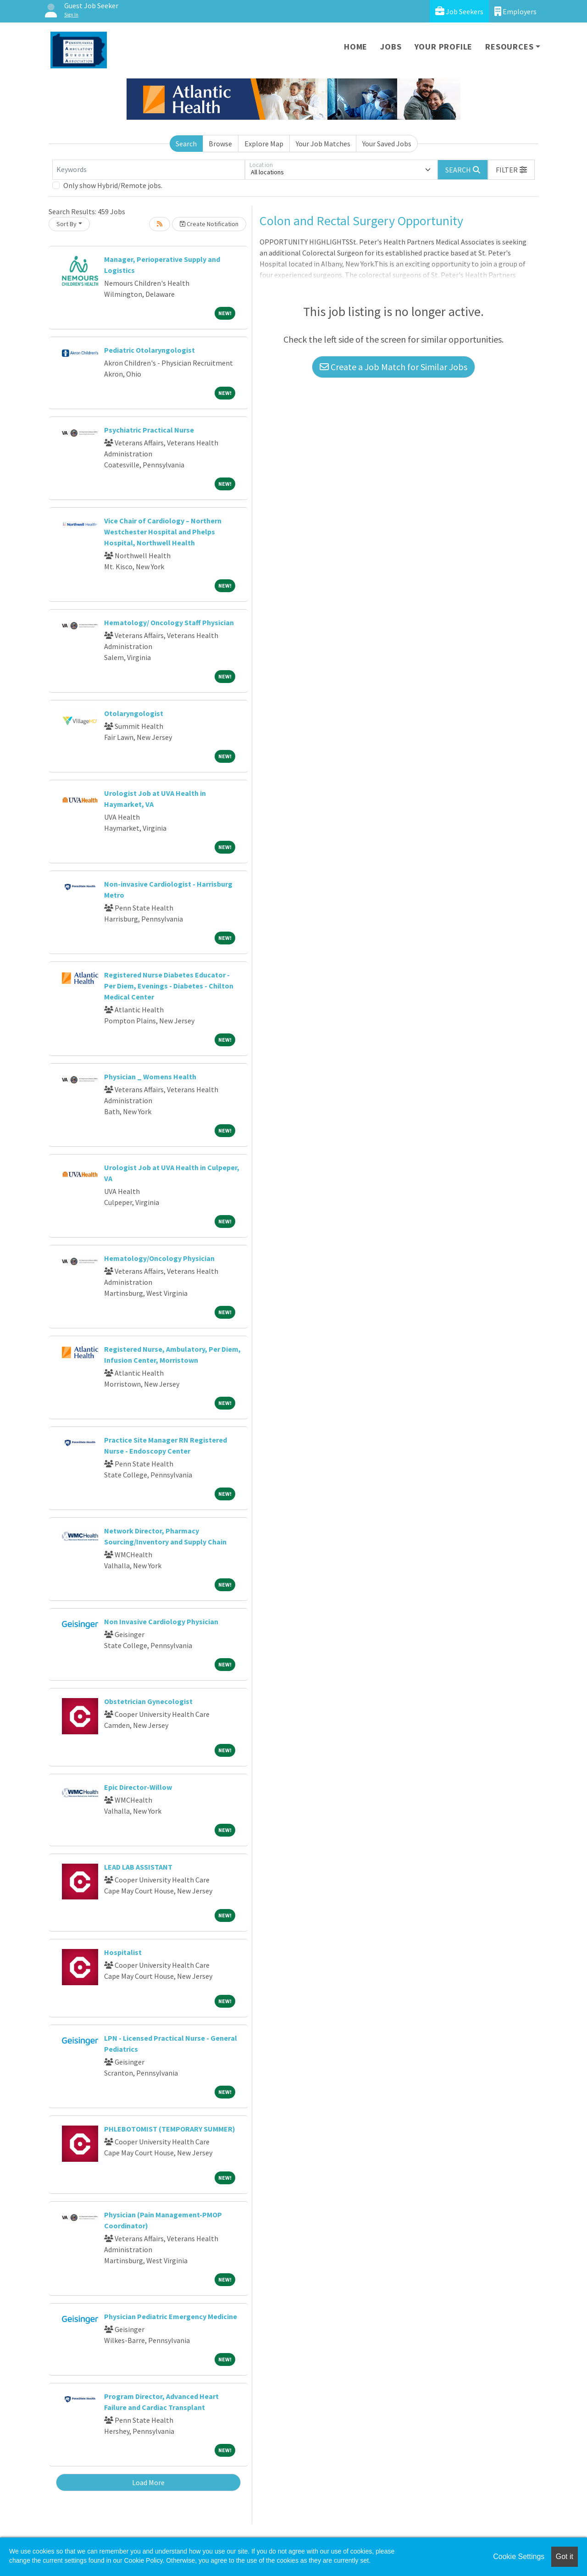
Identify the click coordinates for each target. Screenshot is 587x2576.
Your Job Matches (323, 143)
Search (186, 143)
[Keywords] (148, 170)
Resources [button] (509, 46)
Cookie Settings (518, 2556)
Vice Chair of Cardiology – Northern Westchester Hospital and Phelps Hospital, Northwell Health (163, 531)
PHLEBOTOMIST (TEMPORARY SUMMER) (169, 2128)
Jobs (390, 46)
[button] (511, 170)
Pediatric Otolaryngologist (149, 350)
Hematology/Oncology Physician (159, 1258)
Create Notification (209, 224)
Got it (564, 2556)
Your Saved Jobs (386, 143)
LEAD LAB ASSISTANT (138, 1866)
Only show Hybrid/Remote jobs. (112, 185)
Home (355, 46)
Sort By (66, 224)
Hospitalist (123, 1952)
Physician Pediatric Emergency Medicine (170, 2316)
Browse (220, 143)
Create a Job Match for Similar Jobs (393, 366)
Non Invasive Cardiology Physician (161, 1621)
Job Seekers (459, 11)
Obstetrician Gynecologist (148, 1701)
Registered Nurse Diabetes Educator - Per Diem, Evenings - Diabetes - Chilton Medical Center (168, 985)
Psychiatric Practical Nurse (149, 429)
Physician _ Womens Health (150, 1076)
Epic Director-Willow (138, 1787)
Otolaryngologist (133, 713)
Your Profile (444, 46)
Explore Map (263, 143)
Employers (515, 11)
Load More (148, 2482)
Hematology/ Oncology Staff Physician (169, 622)
